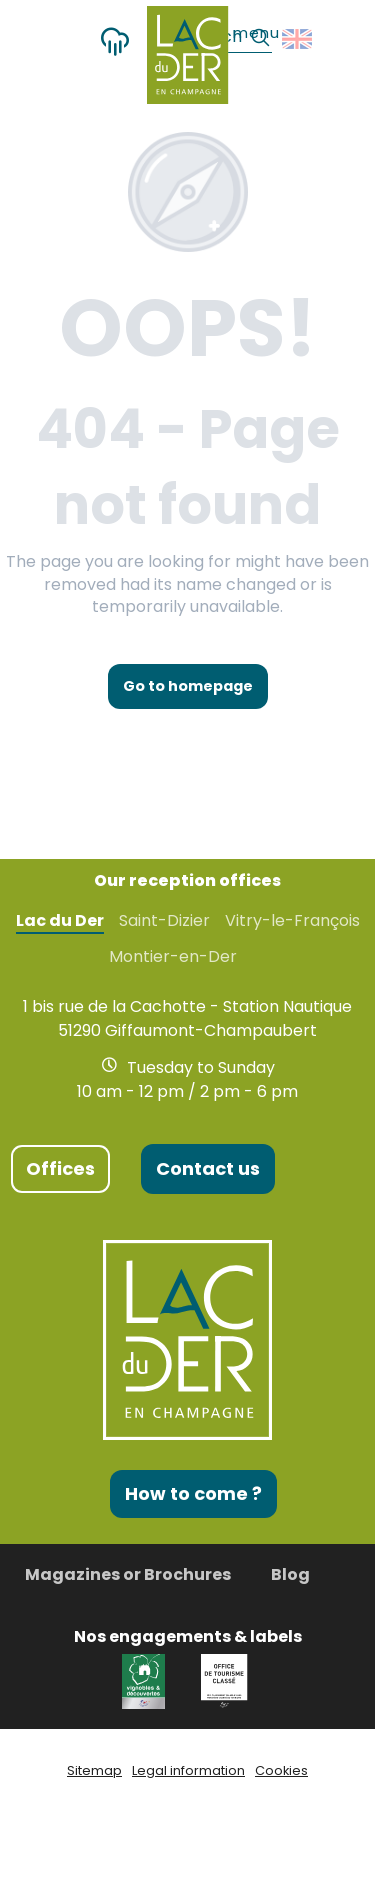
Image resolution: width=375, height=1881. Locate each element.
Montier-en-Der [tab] (173, 957)
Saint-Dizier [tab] (164, 921)
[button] (298, 39)
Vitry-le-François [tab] (292, 921)
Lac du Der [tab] (60, 921)
